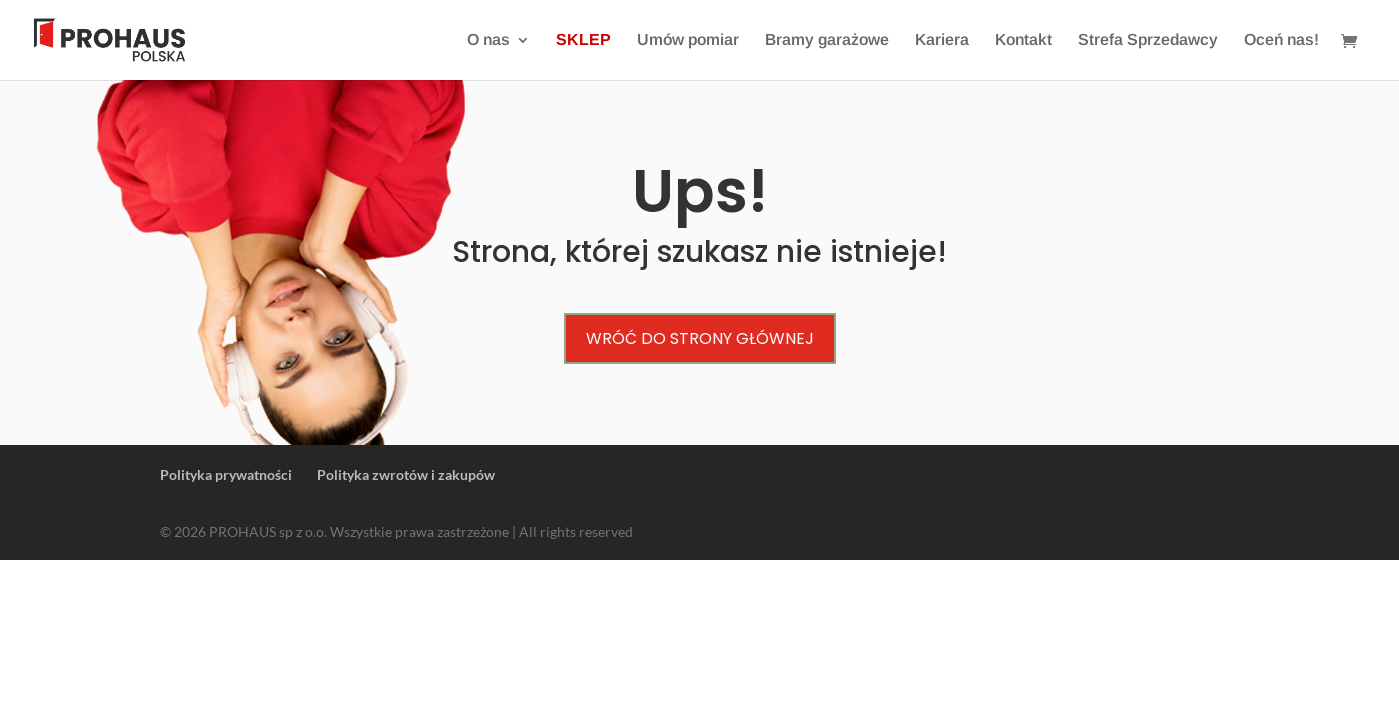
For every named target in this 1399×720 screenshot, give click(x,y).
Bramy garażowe (827, 40)
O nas (488, 40)
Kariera (942, 40)
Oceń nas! (1281, 40)
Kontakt (1023, 40)
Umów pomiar (688, 40)
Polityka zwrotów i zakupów (406, 474)
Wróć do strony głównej (700, 338)
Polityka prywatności (226, 474)
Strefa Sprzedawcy (1148, 40)
